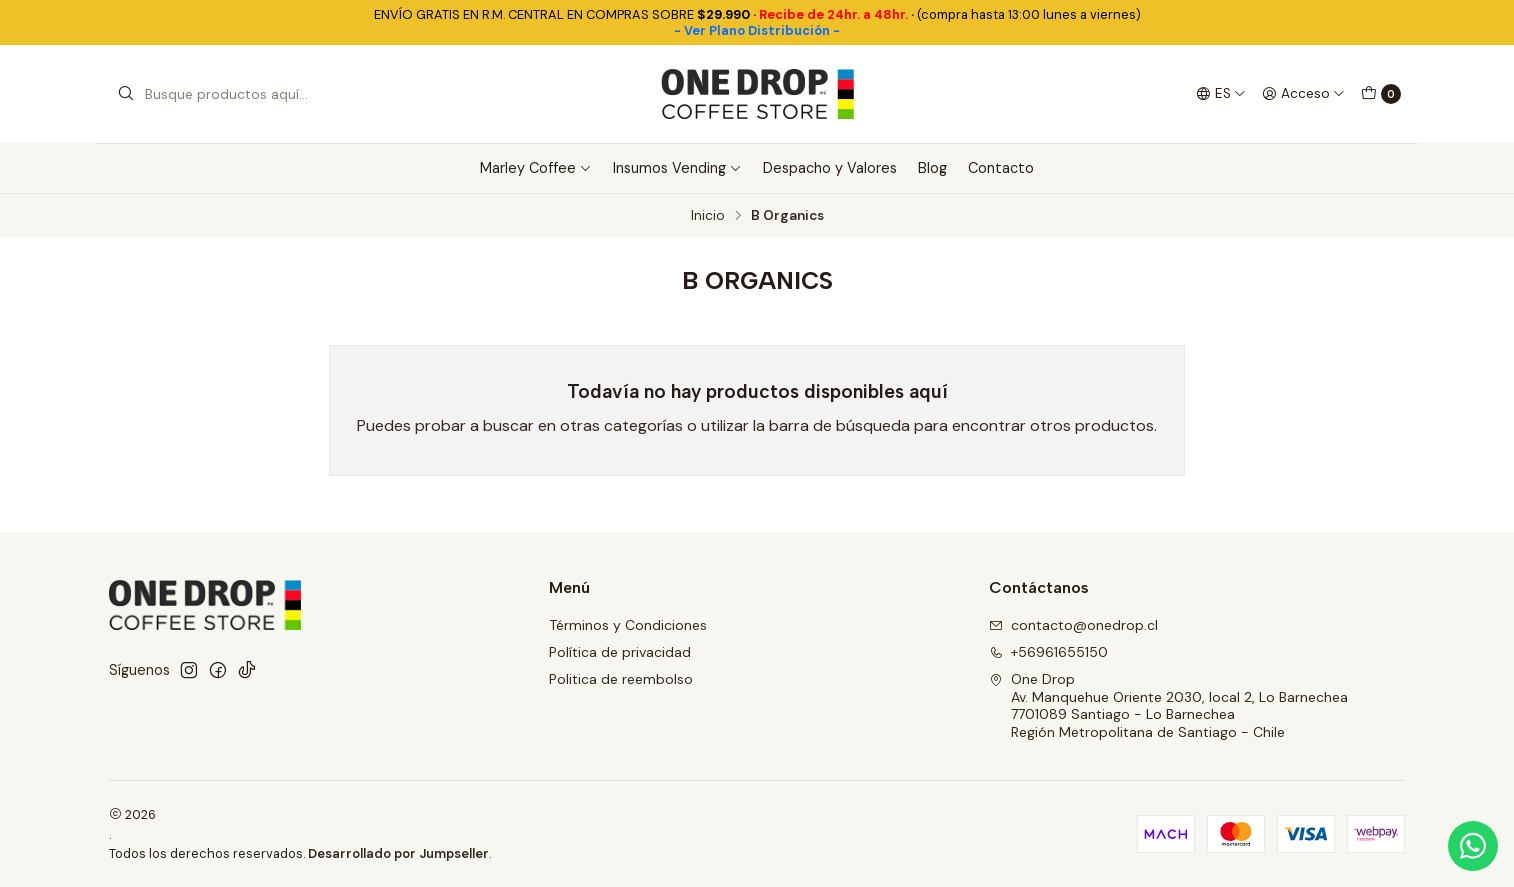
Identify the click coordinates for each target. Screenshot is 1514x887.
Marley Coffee (536, 168)
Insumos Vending (677, 168)
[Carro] (1381, 94)
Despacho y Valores (830, 168)
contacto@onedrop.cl (1073, 625)
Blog (932, 168)
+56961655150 (1048, 652)
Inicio (708, 216)
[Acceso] (1303, 94)
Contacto (1001, 168)
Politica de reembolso (621, 679)
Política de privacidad (620, 652)
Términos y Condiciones (628, 625)
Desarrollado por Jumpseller (398, 853)
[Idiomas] (1221, 94)
